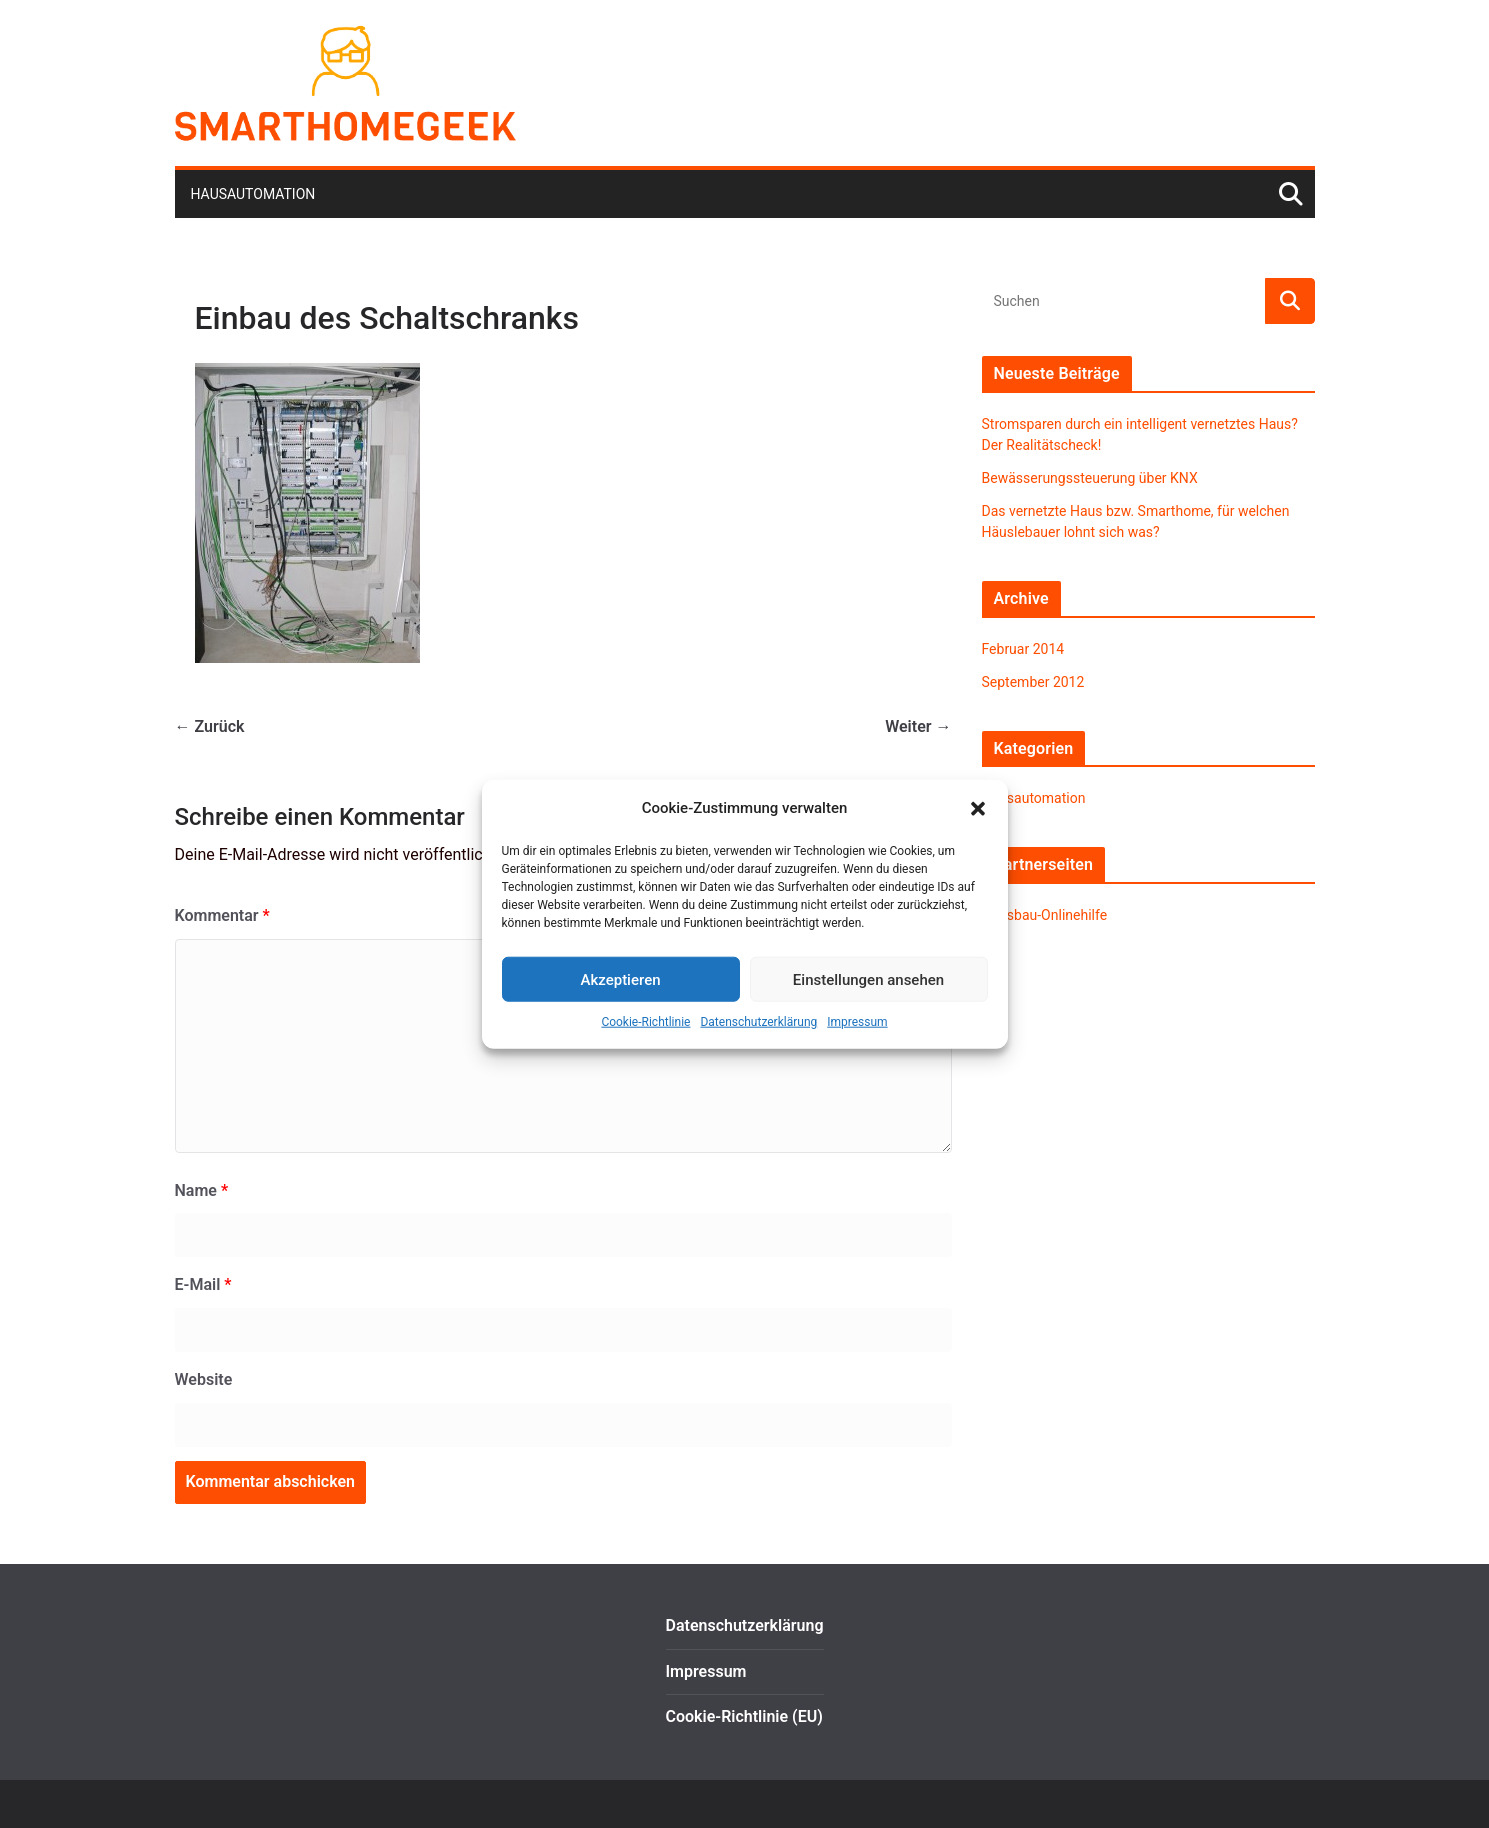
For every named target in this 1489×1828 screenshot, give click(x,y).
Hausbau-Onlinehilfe (1045, 915)
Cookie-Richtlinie (645, 1022)
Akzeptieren (620, 979)
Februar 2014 (1023, 649)
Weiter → (918, 726)
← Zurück (210, 726)
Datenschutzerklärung (758, 1022)
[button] (978, 808)
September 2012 (1033, 682)
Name (202, 1190)
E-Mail (203, 1284)
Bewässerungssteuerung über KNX (1090, 478)
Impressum (857, 1022)
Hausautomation (253, 194)
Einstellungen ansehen (868, 979)
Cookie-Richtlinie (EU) (744, 1716)
